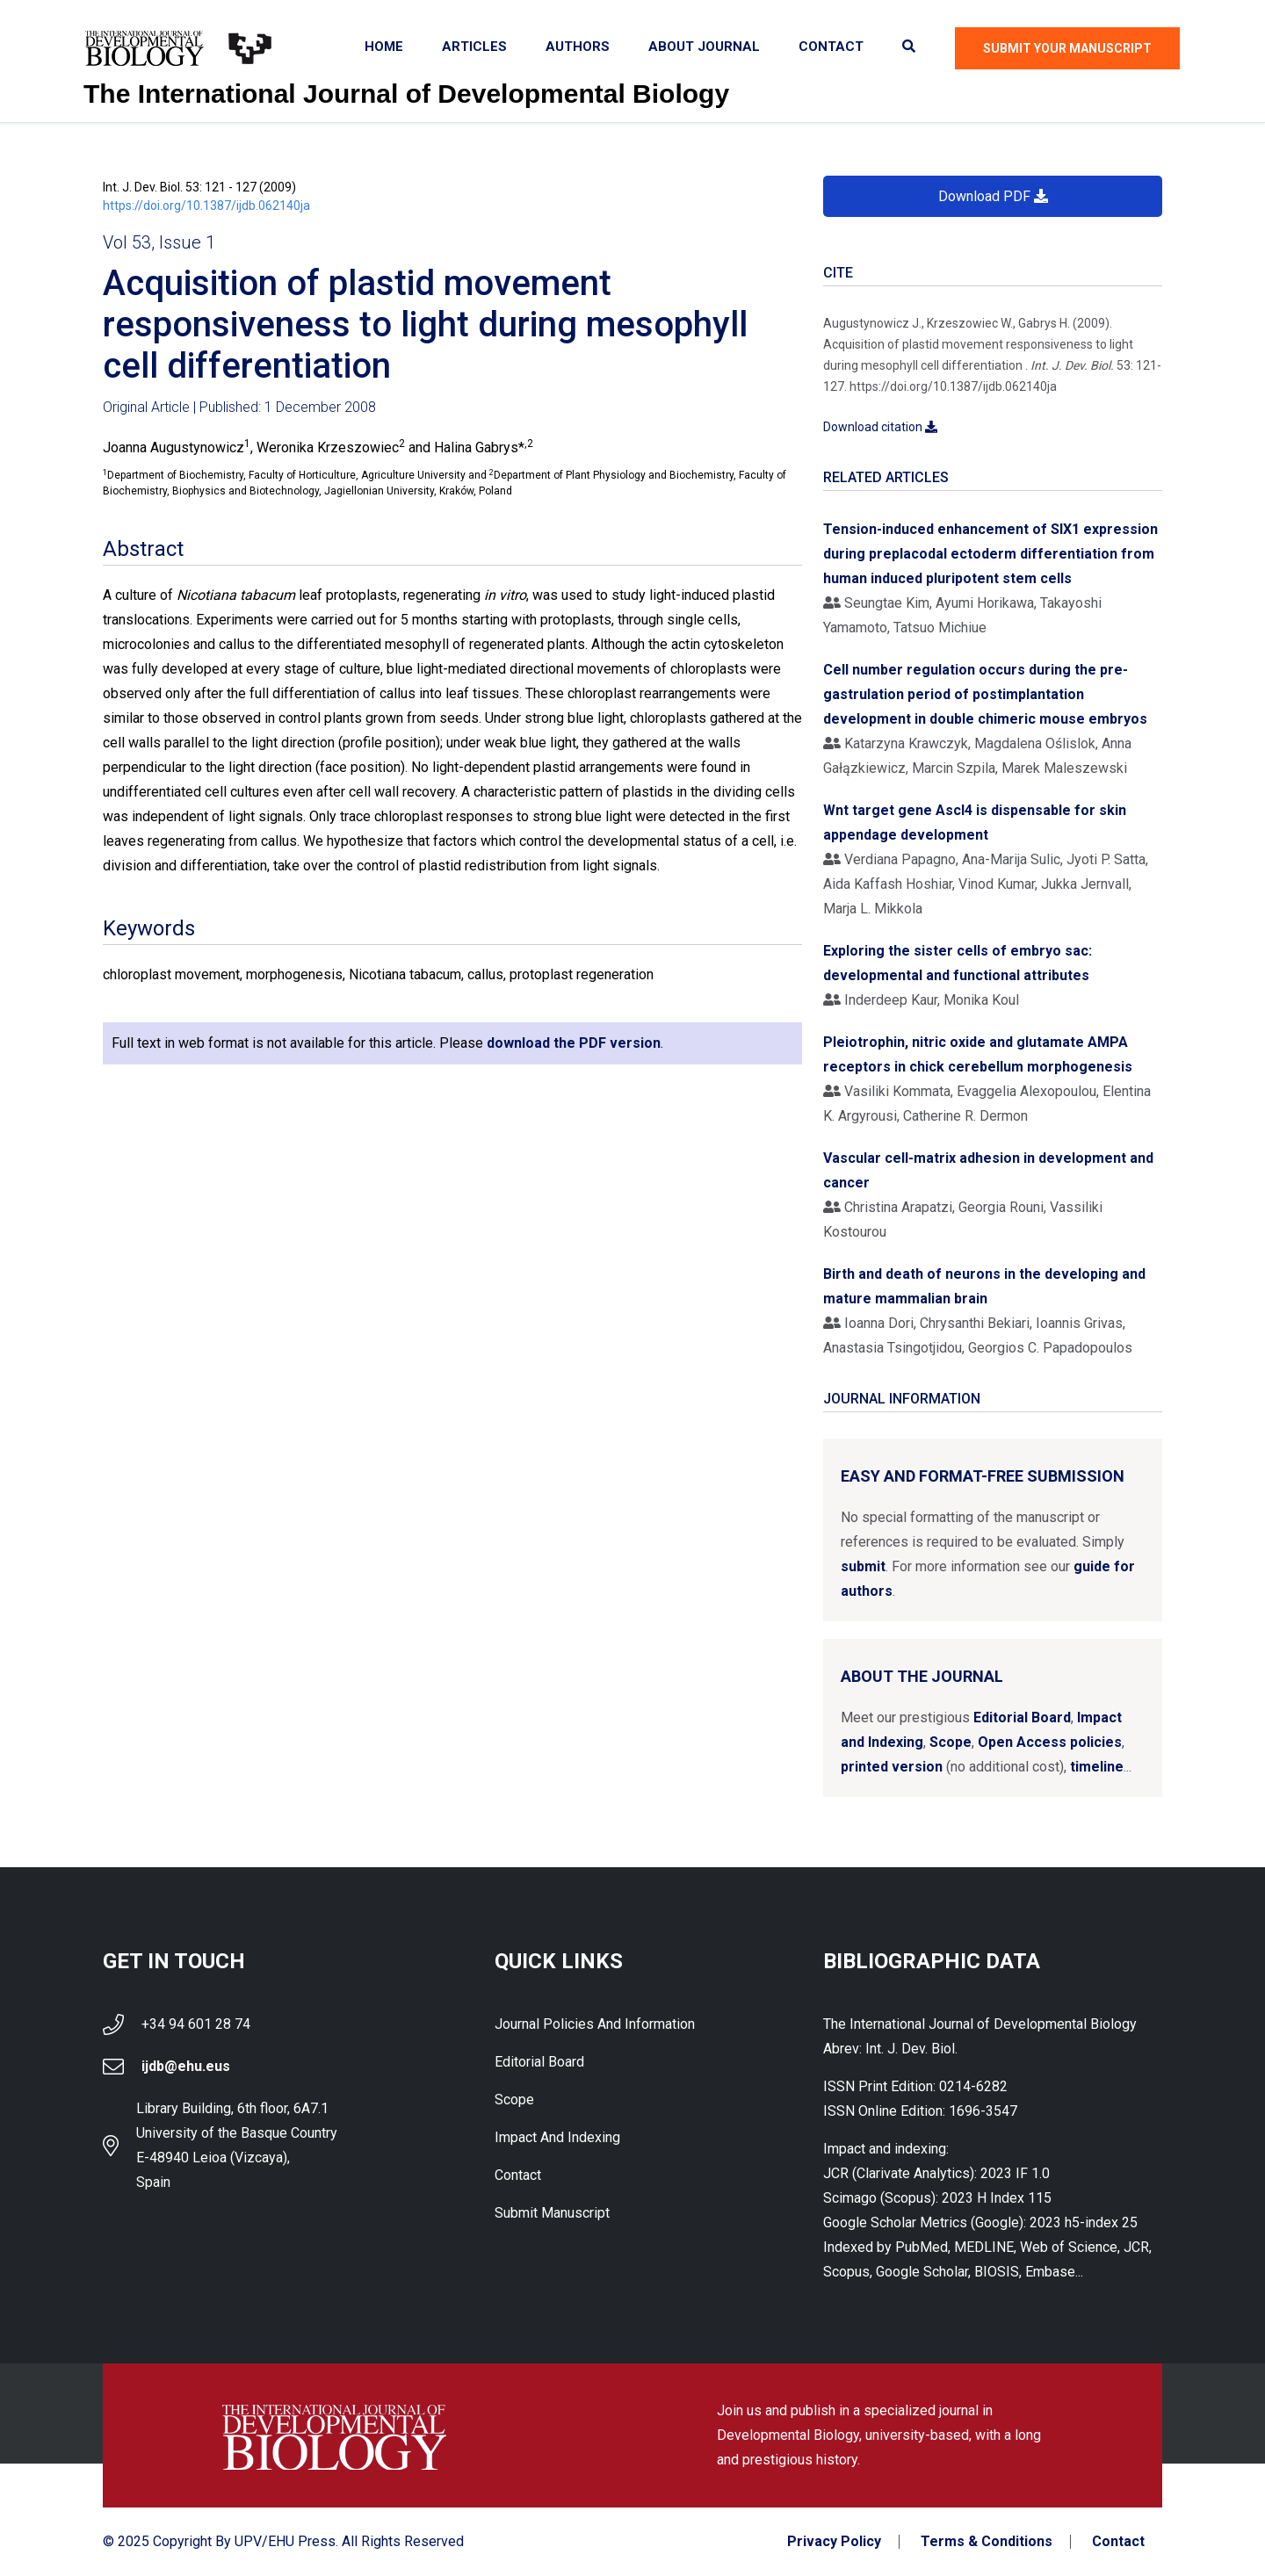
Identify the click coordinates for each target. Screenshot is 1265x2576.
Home (384, 46)
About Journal (704, 46)
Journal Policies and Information (595, 2024)
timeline (1097, 1766)
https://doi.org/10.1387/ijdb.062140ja (206, 205)
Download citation (880, 427)
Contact (831, 46)
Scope (950, 1742)
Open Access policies (1050, 1742)
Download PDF (993, 196)
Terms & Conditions (986, 2542)
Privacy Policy (834, 2542)
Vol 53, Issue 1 (159, 242)
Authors (578, 46)
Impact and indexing (557, 2137)
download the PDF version (574, 1043)
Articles (474, 46)
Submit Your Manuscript (1067, 48)
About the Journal (922, 1676)
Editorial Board (1022, 1717)
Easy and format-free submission (982, 1476)
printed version (892, 1766)
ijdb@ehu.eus (185, 2066)
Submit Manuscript (552, 2212)
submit (863, 1566)
